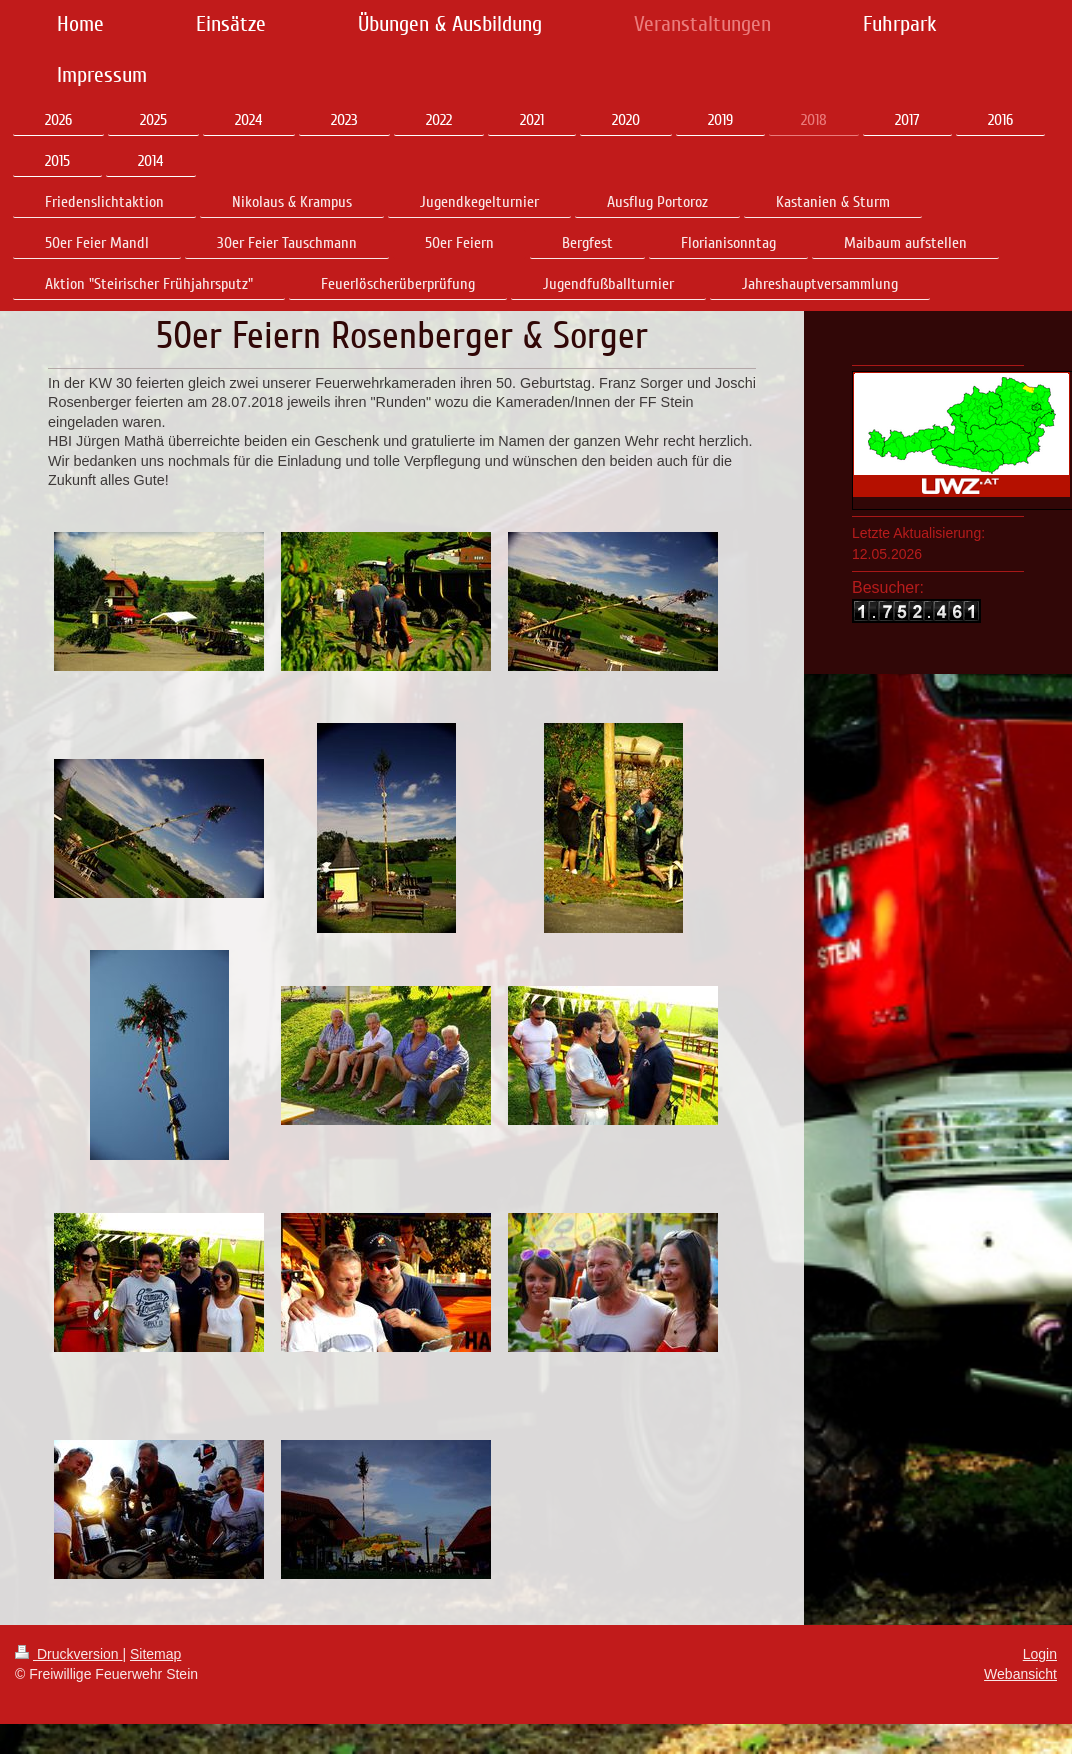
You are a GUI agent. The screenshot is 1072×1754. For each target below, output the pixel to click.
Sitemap (155, 1654)
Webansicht (1020, 1674)
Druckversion (68, 1654)
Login (1040, 1654)
